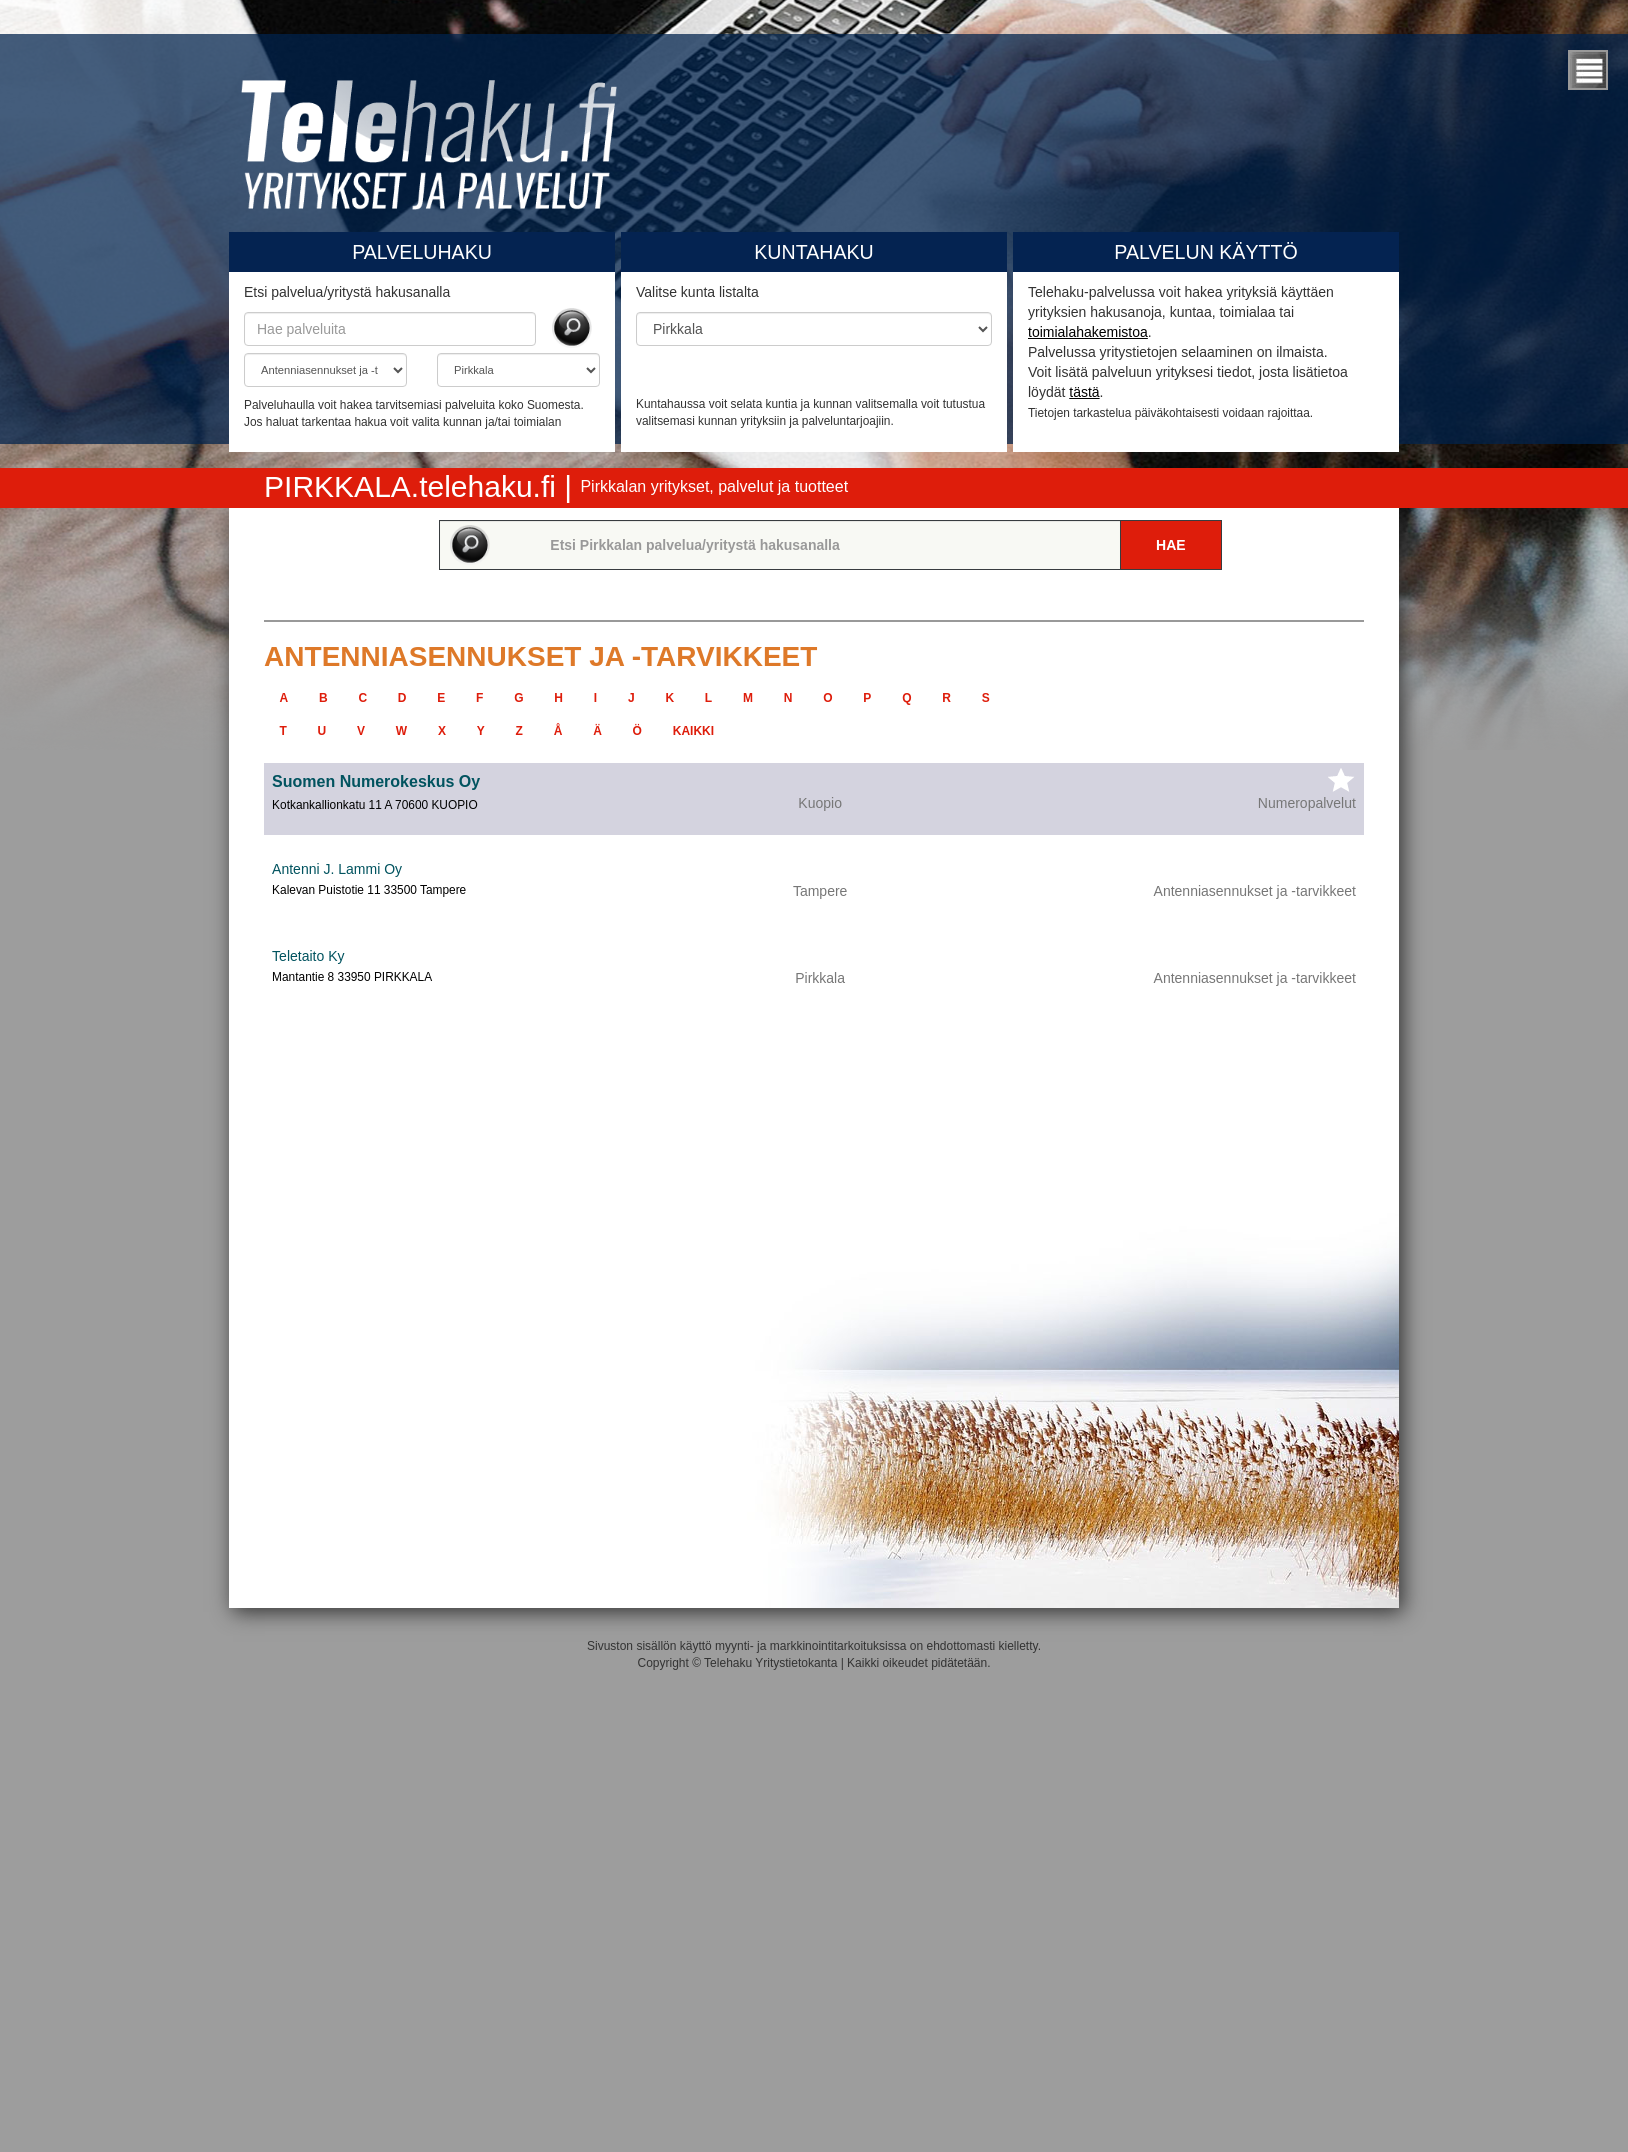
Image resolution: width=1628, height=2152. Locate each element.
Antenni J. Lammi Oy (337, 869)
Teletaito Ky (308, 956)
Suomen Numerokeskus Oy (376, 781)
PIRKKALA (414, 486)
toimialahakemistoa (1088, 332)
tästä (1084, 392)
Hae (1171, 545)
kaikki (693, 731)
